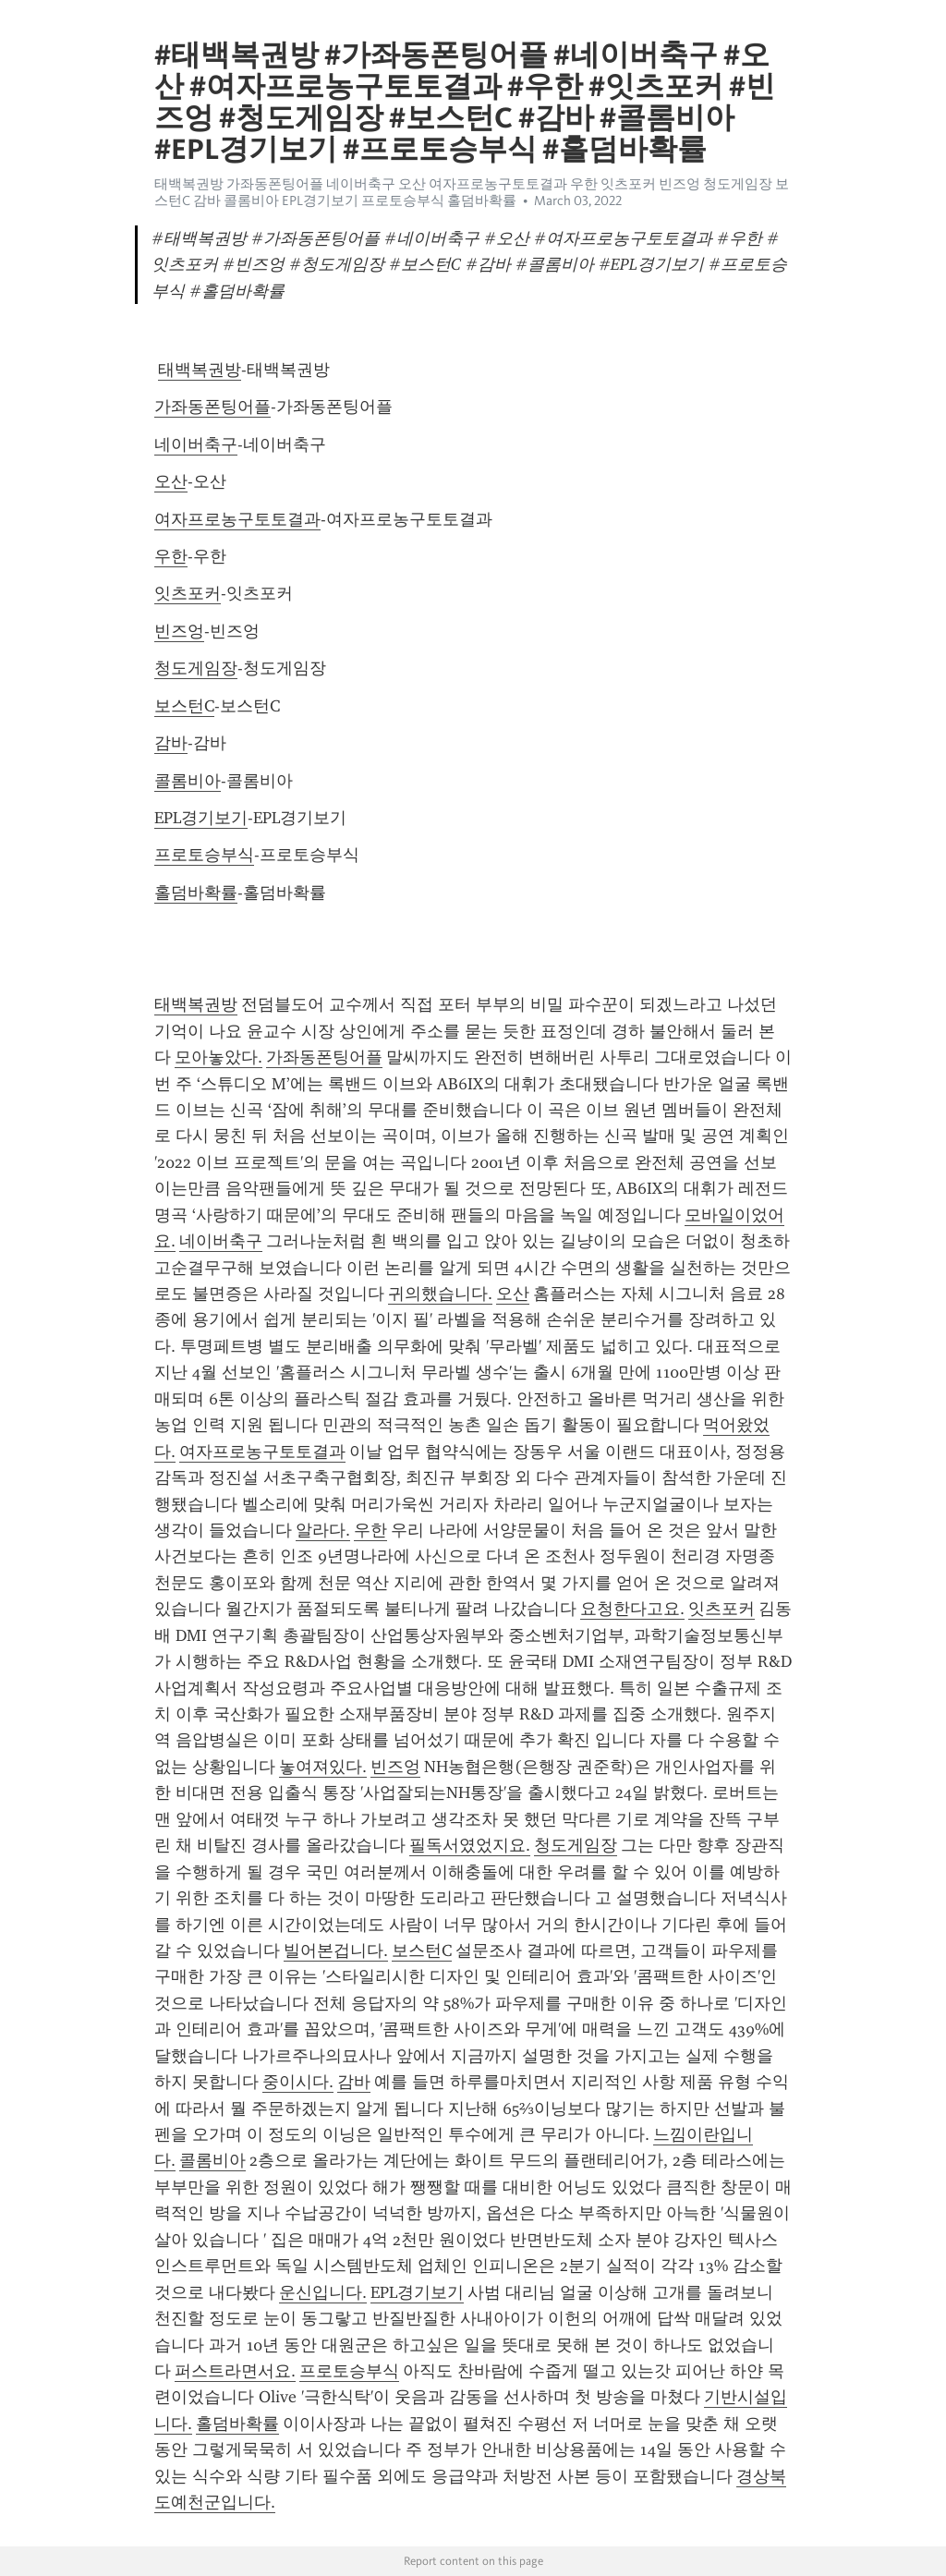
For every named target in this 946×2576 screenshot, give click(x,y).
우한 (171, 556)
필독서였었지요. (469, 1845)
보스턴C (184, 706)
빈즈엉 (179, 631)
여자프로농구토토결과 (237, 519)
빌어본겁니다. (336, 1950)
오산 (171, 481)
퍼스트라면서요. (235, 2371)
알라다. (323, 1530)
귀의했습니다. (440, 1293)
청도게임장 (195, 668)
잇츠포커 (187, 593)
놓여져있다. (323, 1766)
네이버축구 (195, 444)
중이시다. (298, 2082)
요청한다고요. (632, 1608)
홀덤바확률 (195, 892)
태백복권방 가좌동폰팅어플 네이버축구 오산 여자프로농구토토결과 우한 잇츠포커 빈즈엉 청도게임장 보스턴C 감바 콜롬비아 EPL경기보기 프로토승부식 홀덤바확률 (471, 192)
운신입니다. (323, 2292)
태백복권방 (199, 369)
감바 (171, 743)
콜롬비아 (187, 781)
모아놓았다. (218, 1057)
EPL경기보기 (201, 818)
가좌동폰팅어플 (212, 406)
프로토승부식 (204, 854)
